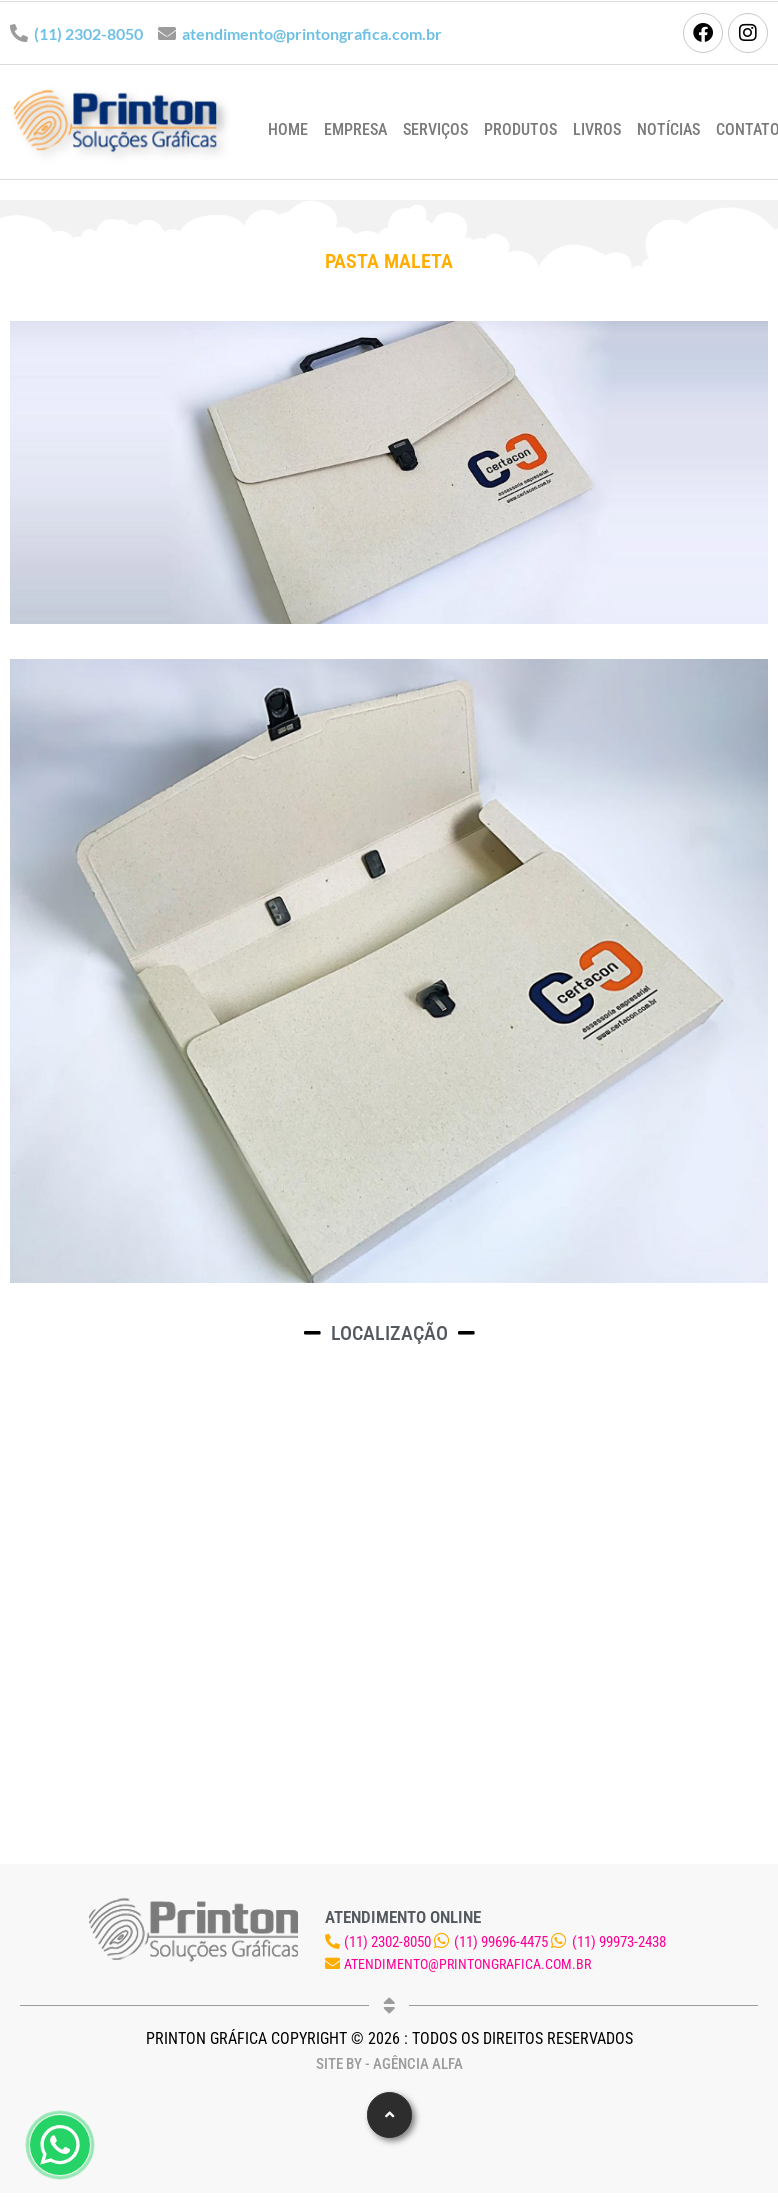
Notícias (668, 129)
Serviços (435, 129)
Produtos (520, 129)
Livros (597, 129)
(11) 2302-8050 (88, 33)
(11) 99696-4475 (501, 1942)
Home (288, 129)
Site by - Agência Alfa (389, 2064)
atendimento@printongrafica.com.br (312, 33)
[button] (389, 2115)
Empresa (355, 129)
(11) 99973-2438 (619, 1942)
